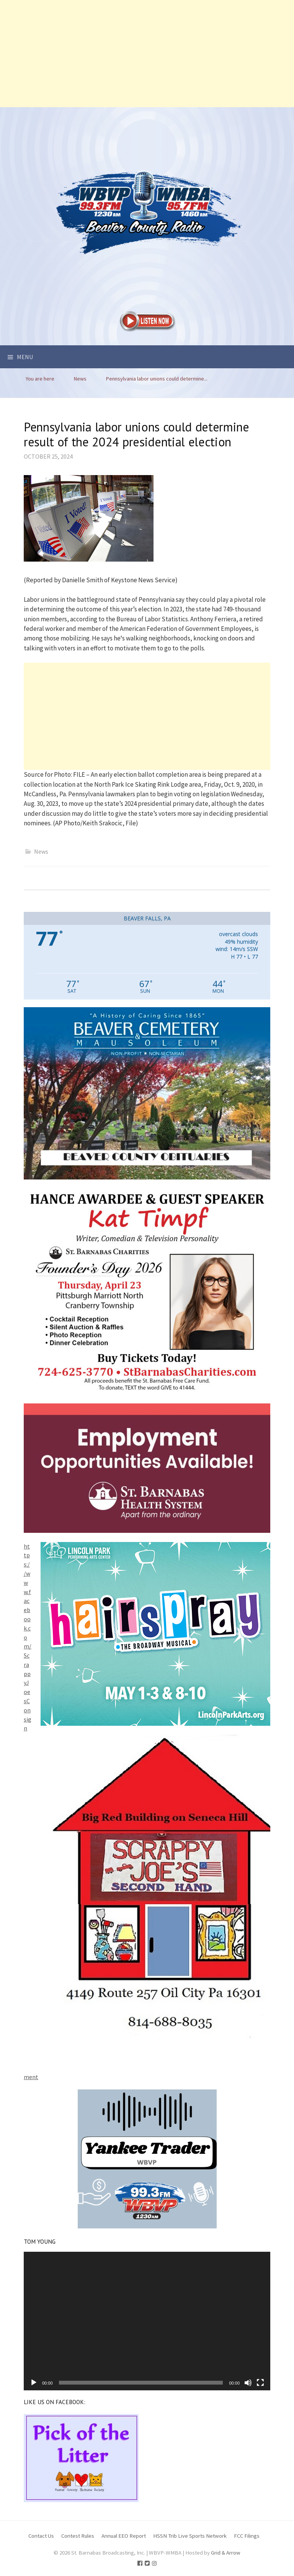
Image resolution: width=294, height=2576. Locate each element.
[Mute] (248, 2383)
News (41, 851)
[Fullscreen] (260, 2383)
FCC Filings (247, 2535)
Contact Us (41, 2535)
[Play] (34, 2383)
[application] (147, 2321)
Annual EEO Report (123, 2535)
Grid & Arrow (225, 2552)
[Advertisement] (147, 53)
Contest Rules (77, 2535)
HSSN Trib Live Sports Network (190, 2535)
